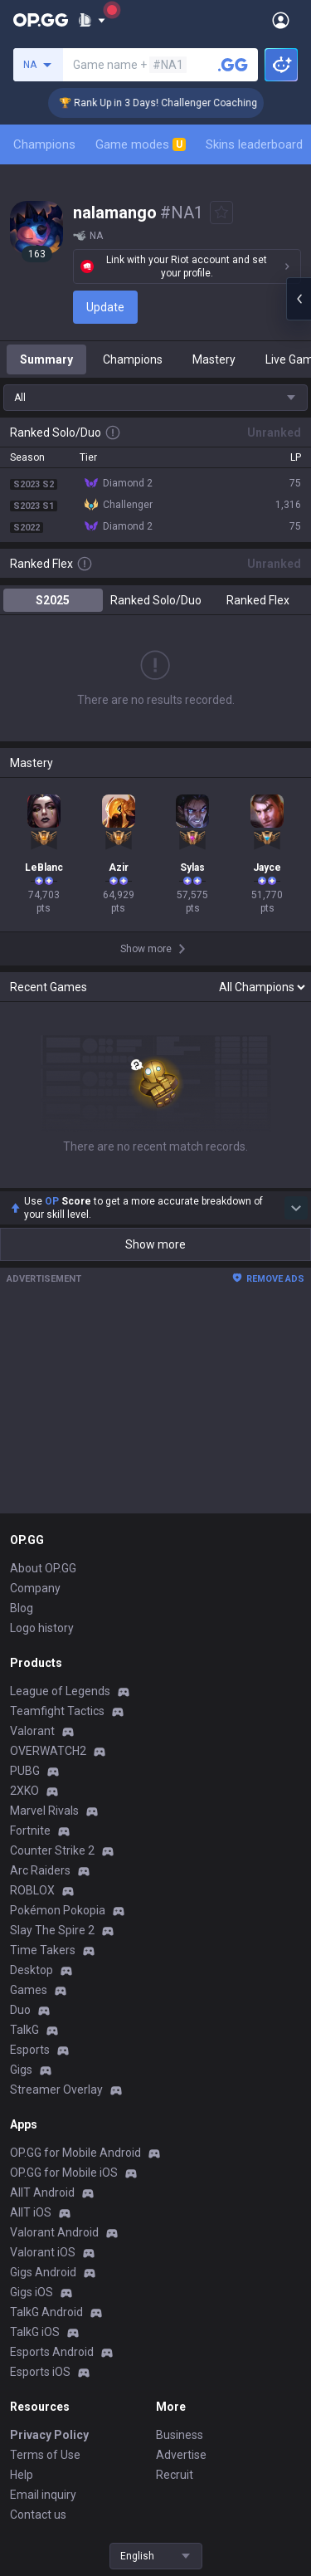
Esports (30, 2049)
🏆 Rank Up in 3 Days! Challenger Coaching (173, 103)
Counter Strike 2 (52, 1850)
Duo (20, 2009)
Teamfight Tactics (57, 1711)
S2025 (53, 600)
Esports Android (52, 2351)
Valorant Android (54, 2232)
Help (21, 2474)
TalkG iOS (35, 2332)
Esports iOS (40, 2371)
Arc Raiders (40, 1870)
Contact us (38, 2514)
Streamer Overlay (56, 2089)
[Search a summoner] (233, 64)
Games (28, 1990)
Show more (155, 1244)
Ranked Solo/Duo (156, 600)
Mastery (214, 359)
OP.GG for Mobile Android (75, 2152)
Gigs (21, 2069)
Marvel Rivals (44, 1810)
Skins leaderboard (254, 144)
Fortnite (30, 1830)
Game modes (140, 144)
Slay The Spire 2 (52, 1930)
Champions (44, 144)
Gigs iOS (31, 2292)
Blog (21, 1608)
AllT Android (42, 2192)
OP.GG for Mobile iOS (64, 2172)
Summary (46, 359)
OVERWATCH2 (48, 1750)
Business (179, 2435)
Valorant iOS (42, 2252)
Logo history (42, 1628)
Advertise (181, 2454)
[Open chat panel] (298, 298)
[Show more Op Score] (296, 1208)
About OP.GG (43, 1568)
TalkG (24, 2029)
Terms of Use (45, 2454)
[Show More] (92, 20)
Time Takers (42, 1950)
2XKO (24, 1790)
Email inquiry (43, 2494)
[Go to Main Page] (40, 20)
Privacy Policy (49, 2435)
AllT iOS (30, 2212)
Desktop (31, 1970)
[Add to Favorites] (221, 212)
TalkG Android (46, 2312)
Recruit (174, 2474)
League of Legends (60, 1691)
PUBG (25, 1770)
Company (35, 1588)
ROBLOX (32, 1890)
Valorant (32, 1731)
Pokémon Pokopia (57, 1910)
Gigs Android (43, 2272)
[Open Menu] (281, 20)
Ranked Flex (257, 600)
